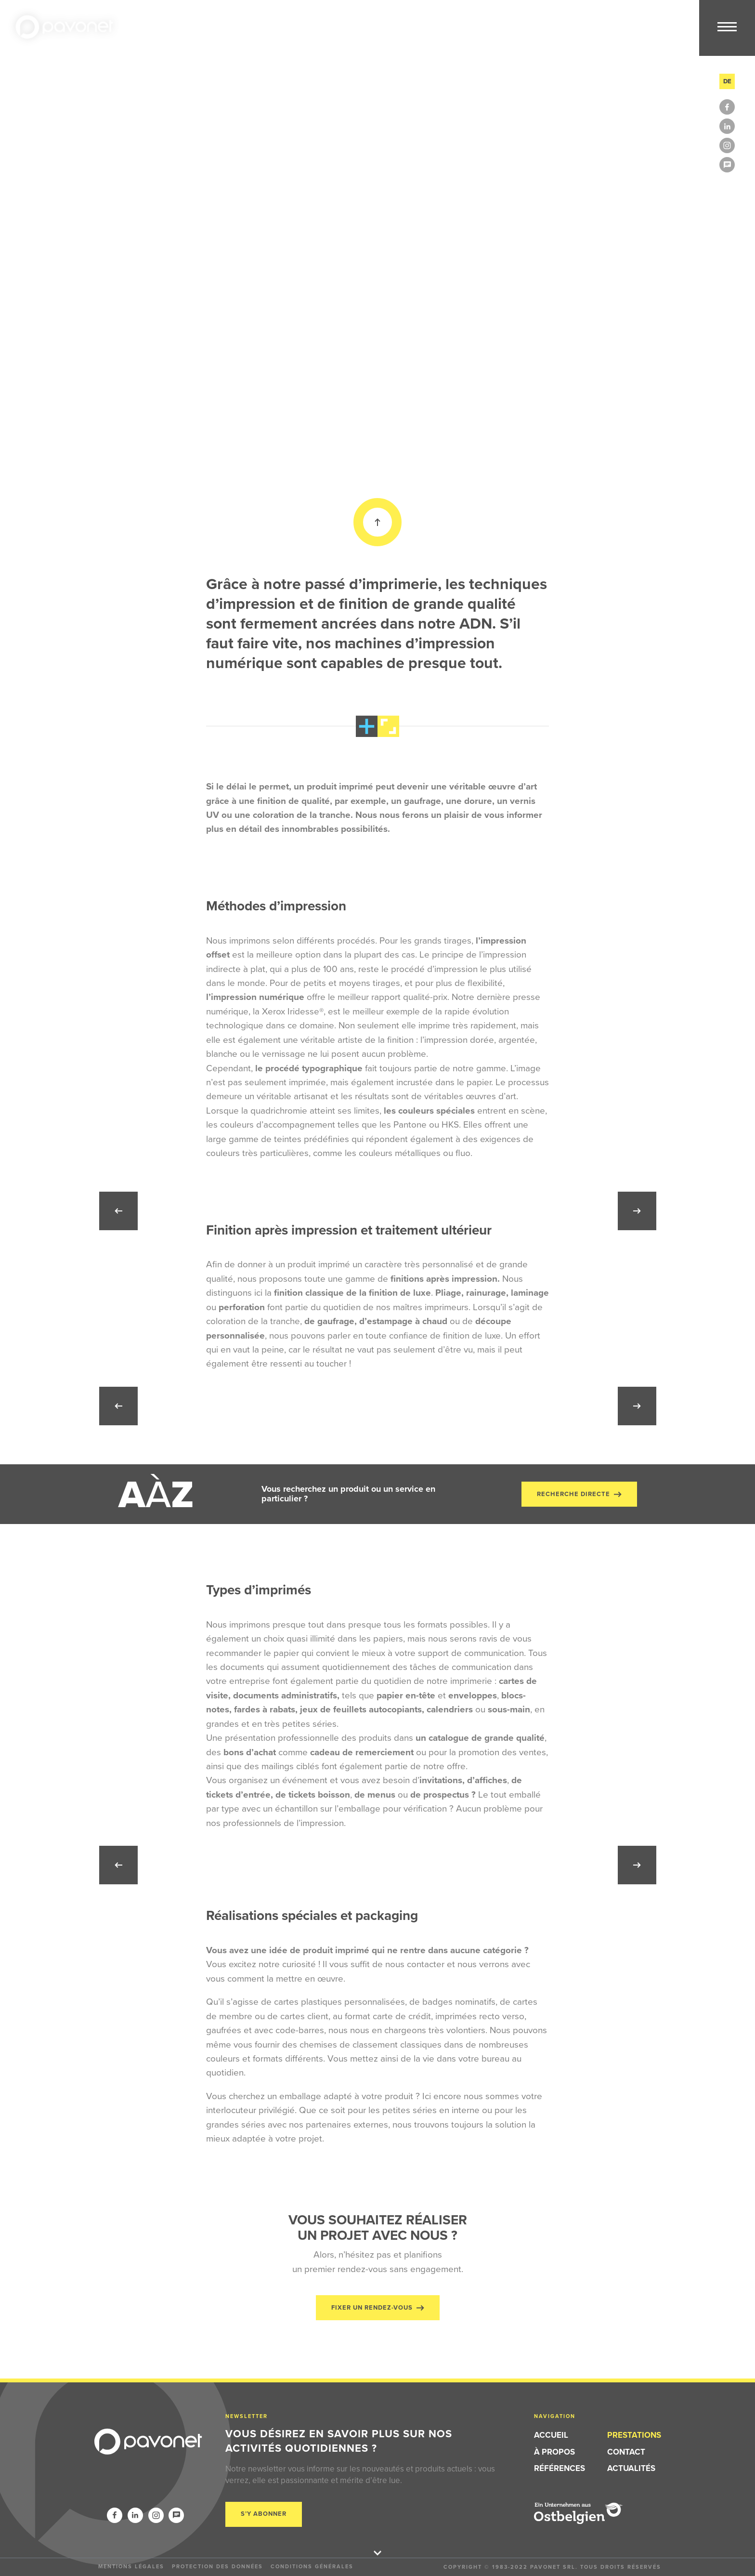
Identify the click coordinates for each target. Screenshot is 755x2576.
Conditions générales (312, 2566)
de (727, 81)
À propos (554, 2452)
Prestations (634, 2435)
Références (559, 2468)
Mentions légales (131, 2566)
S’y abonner (263, 2513)
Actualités (631, 2468)
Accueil (551, 2435)
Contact (626, 2452)
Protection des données (217, 2566)
